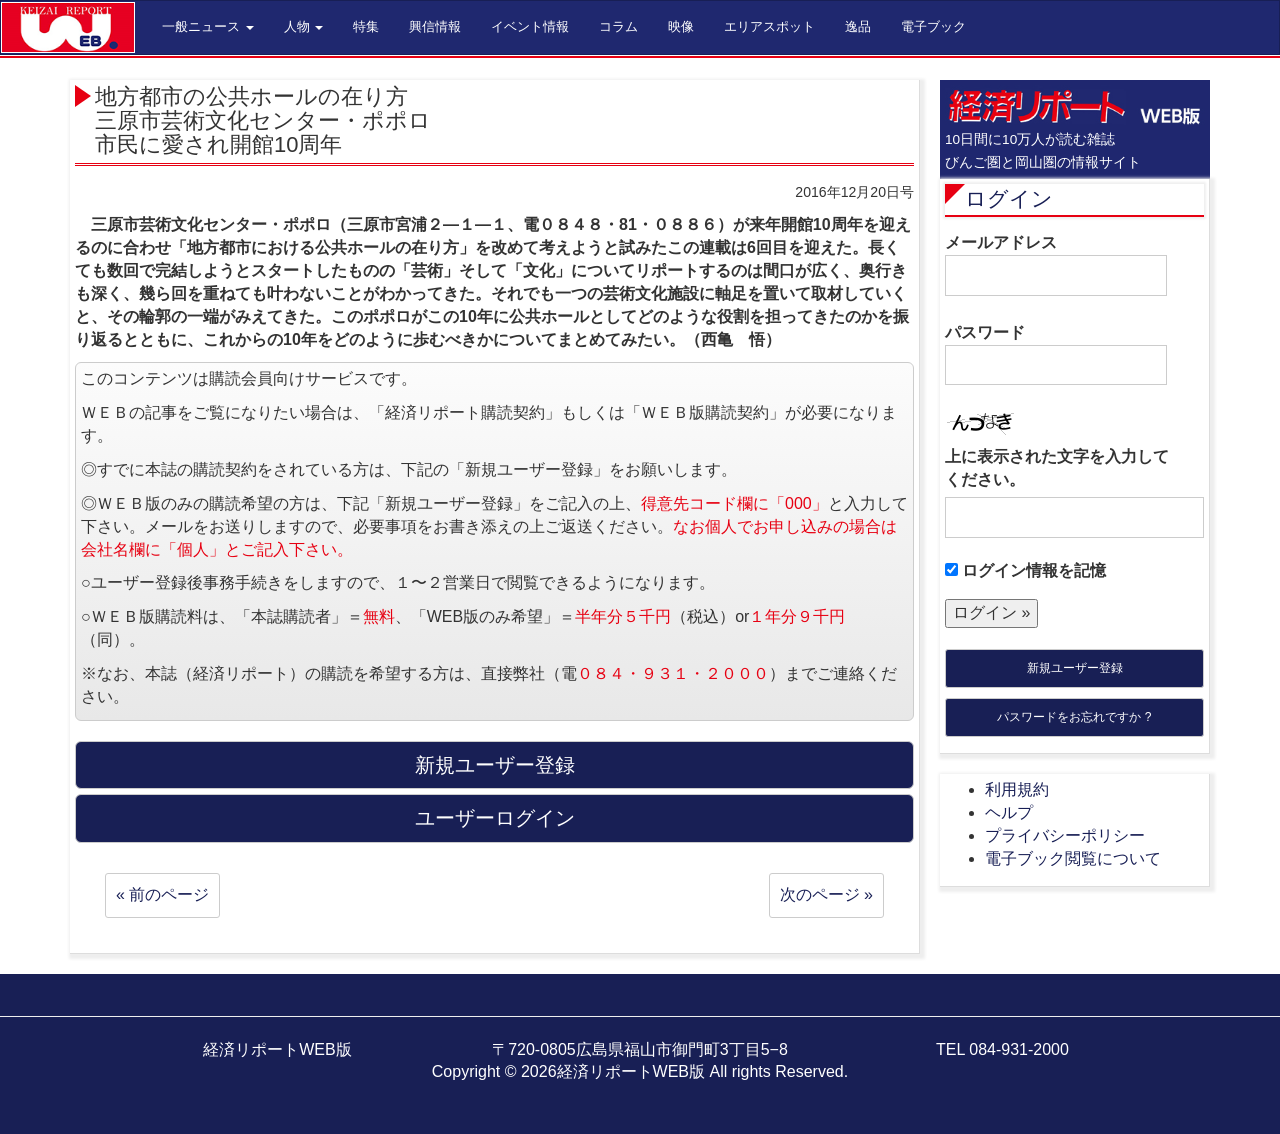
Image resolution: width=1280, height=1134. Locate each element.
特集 (366, 26)
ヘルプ (1009, 812)
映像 (681, 26)
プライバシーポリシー (1065, 835)
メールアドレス (1056, 265)
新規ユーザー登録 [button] (495, 765)
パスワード (1056, 355)
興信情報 (435, 26)
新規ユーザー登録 (1075, 668)
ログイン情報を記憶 (1025, 570)
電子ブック (933, 26)
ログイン (1009, 198)
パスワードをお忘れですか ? (1074, 717)
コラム (618, 26)
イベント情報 (530, 26)
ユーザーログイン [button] (495, 818)
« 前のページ (162, 894)
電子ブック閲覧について (1073, 858)
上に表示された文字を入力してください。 (1057, 468)
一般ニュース (208, 26)
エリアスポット (769, 26)
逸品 (858, 26)
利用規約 (1017, 789)
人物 (304, 26)
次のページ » (826, 894)
